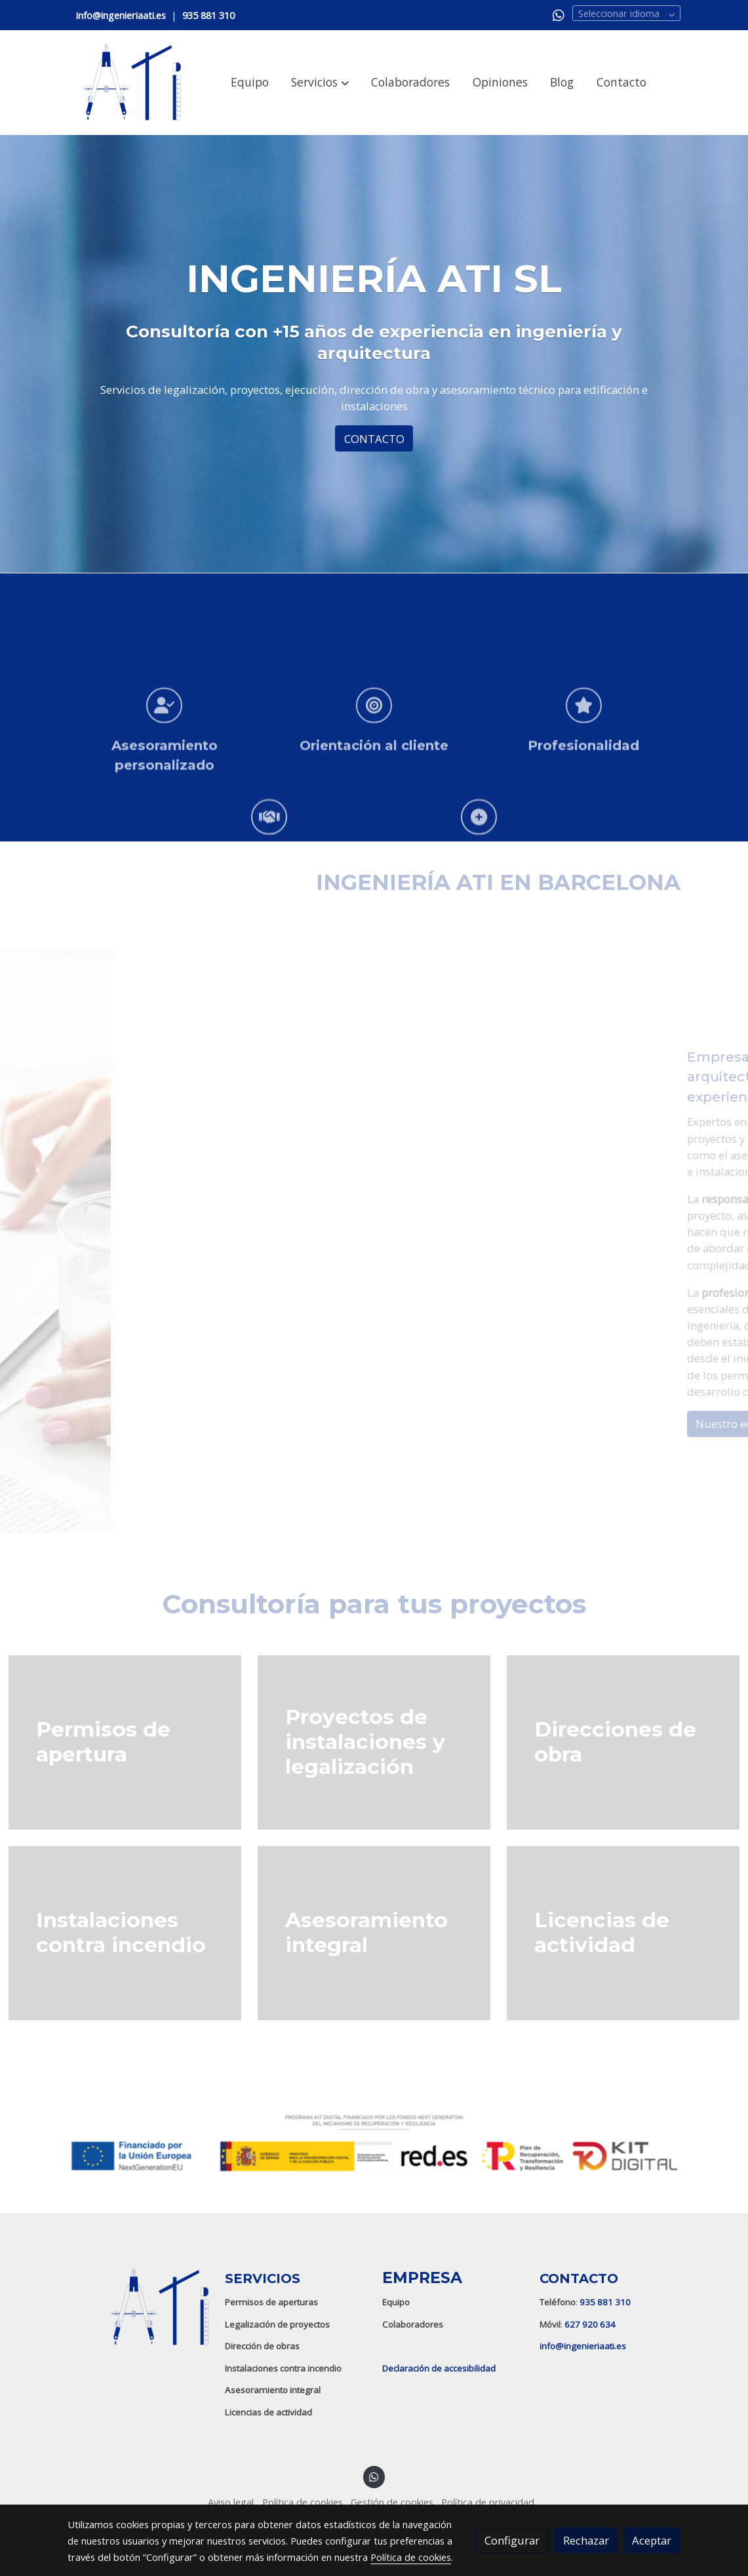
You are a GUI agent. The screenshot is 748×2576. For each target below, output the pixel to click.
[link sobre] (137, 2307)
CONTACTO (374, 438)
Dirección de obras (262, 2346)
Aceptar (651, 2540)
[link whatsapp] (558, 14)
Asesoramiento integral (273, 2390)
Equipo (396, 2302)
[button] (320, 83)
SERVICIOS (262, 2278)
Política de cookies (302, 2502)
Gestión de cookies (392, 2502)
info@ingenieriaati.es (583, 2346)
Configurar (512, 2540)
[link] (132, 82)
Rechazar (586, 2540)
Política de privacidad (487, 2502)
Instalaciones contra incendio (283, 2368)
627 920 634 (590, 2324)
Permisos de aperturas (271, 2302)
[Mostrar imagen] (374, 2143)
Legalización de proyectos (277, 2324)
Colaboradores (412, 2324)
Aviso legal (231, 2502)
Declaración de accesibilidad (439, 2368)
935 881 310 (605, 2302)
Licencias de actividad (268, 2412)
